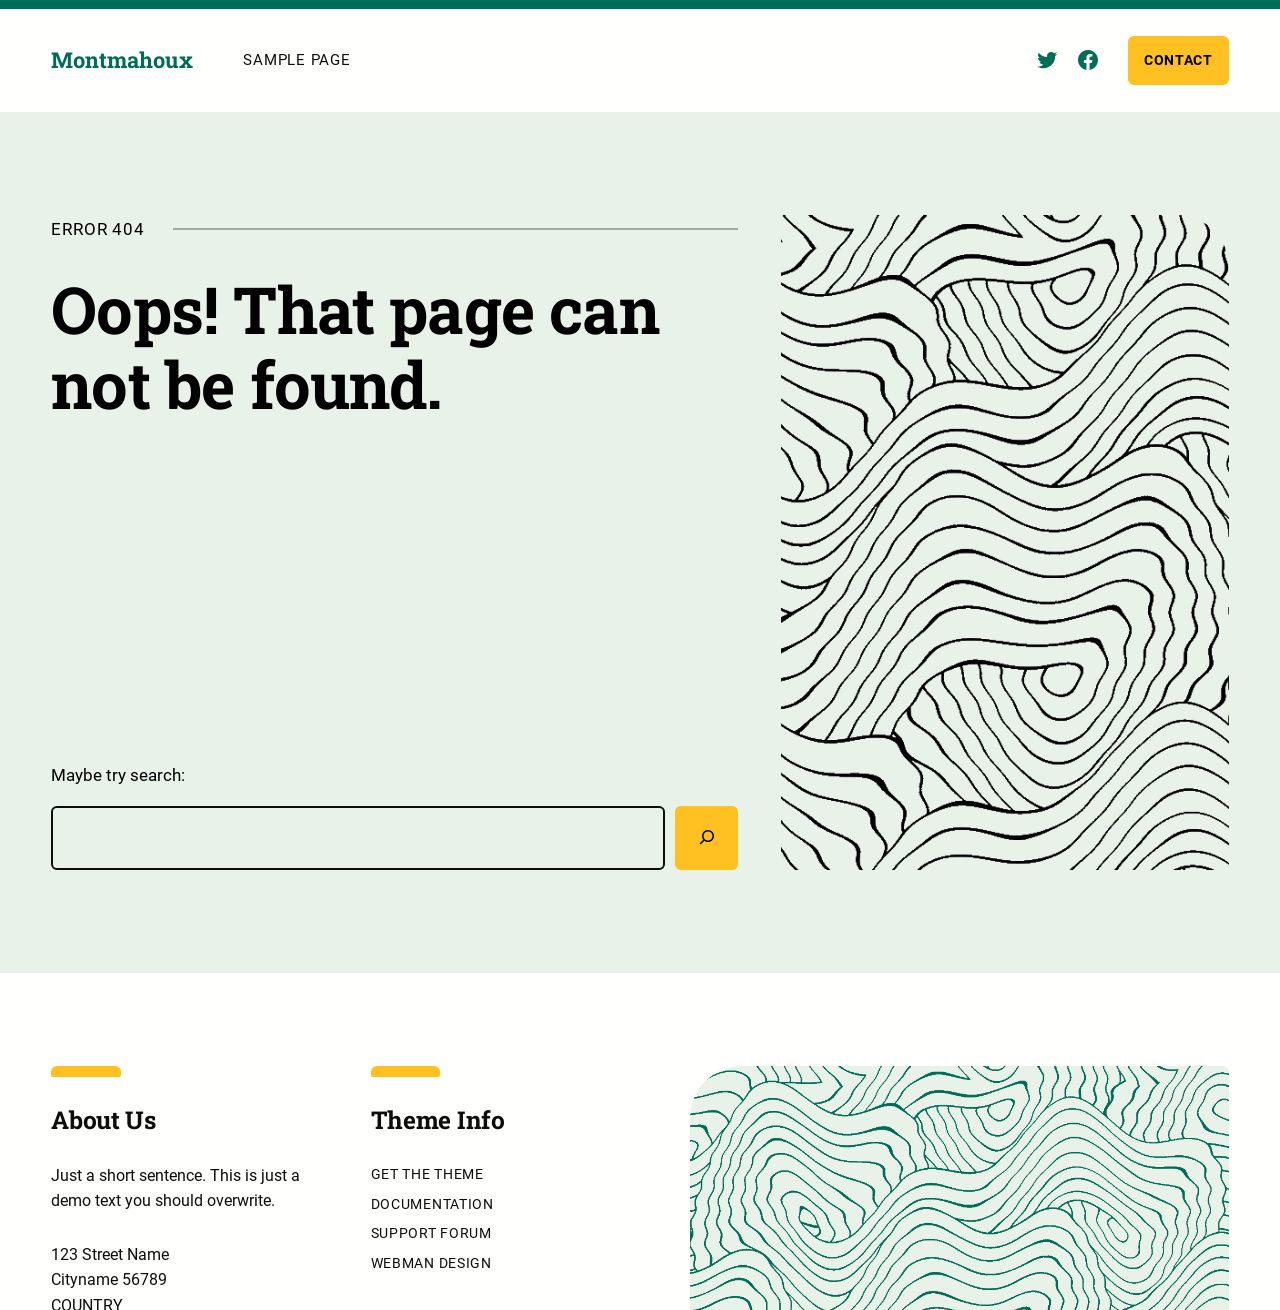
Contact (1178, 61)
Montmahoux (122, 60)
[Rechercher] (706, 839)
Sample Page (296, 61)
